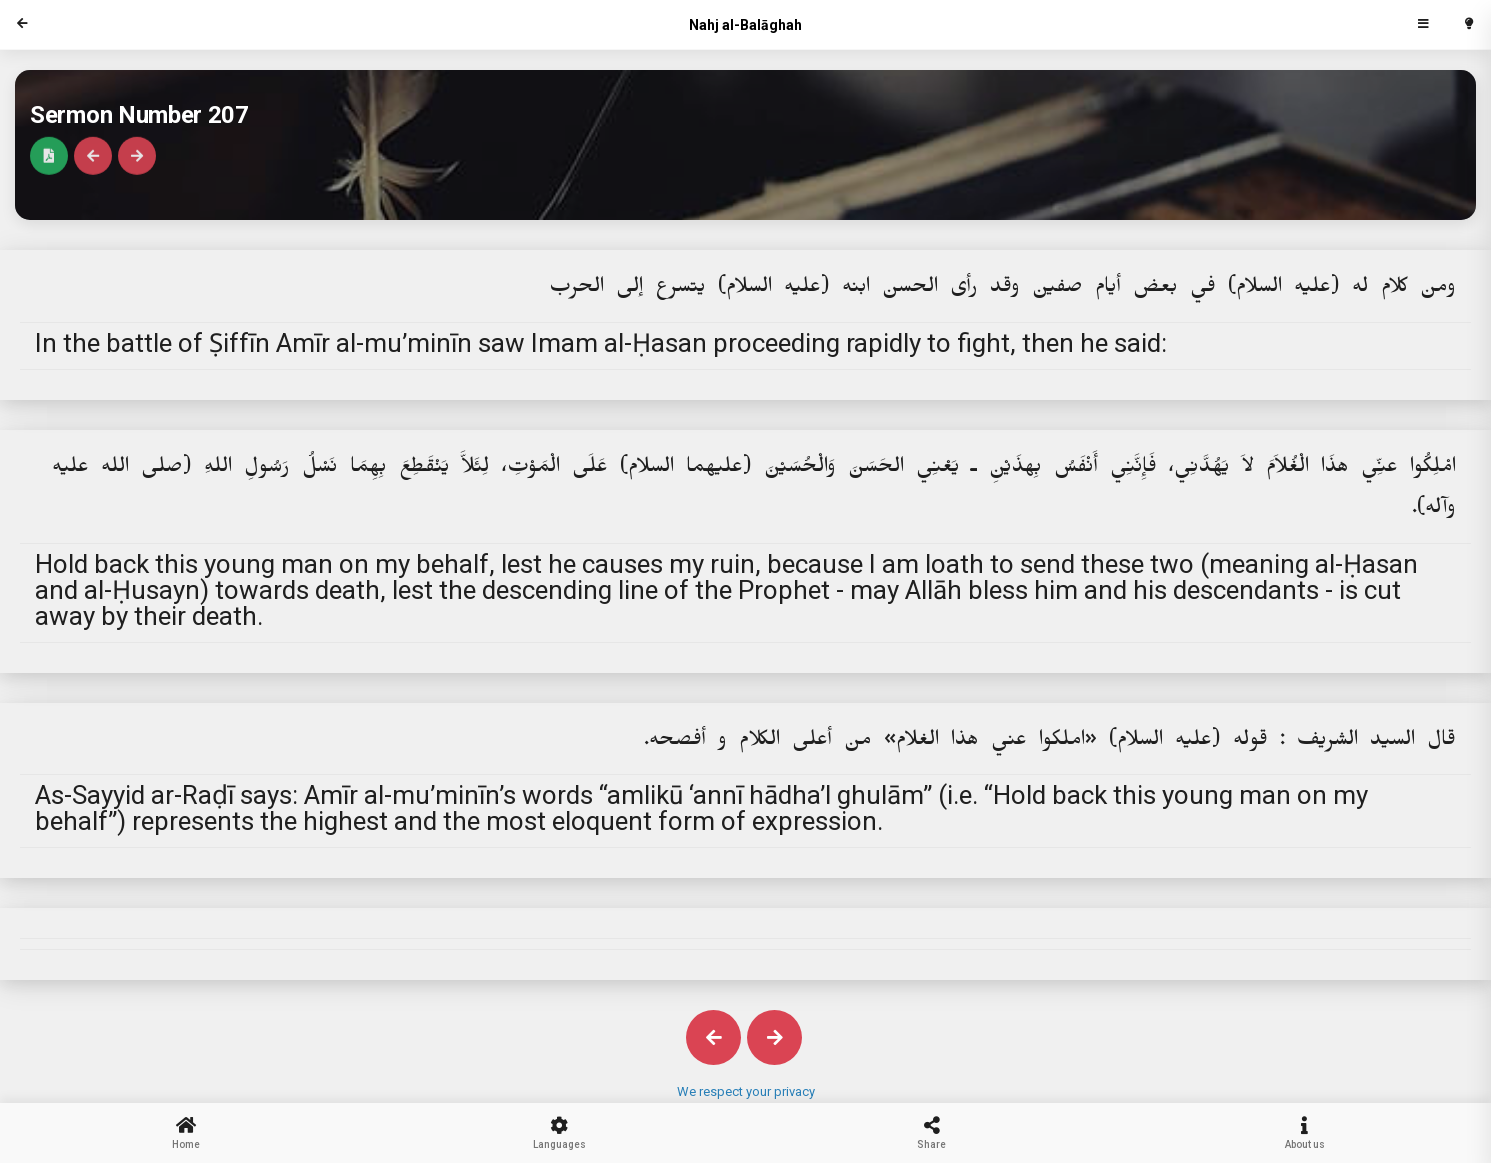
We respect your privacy (746, 1091)
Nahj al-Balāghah (745, 25)
